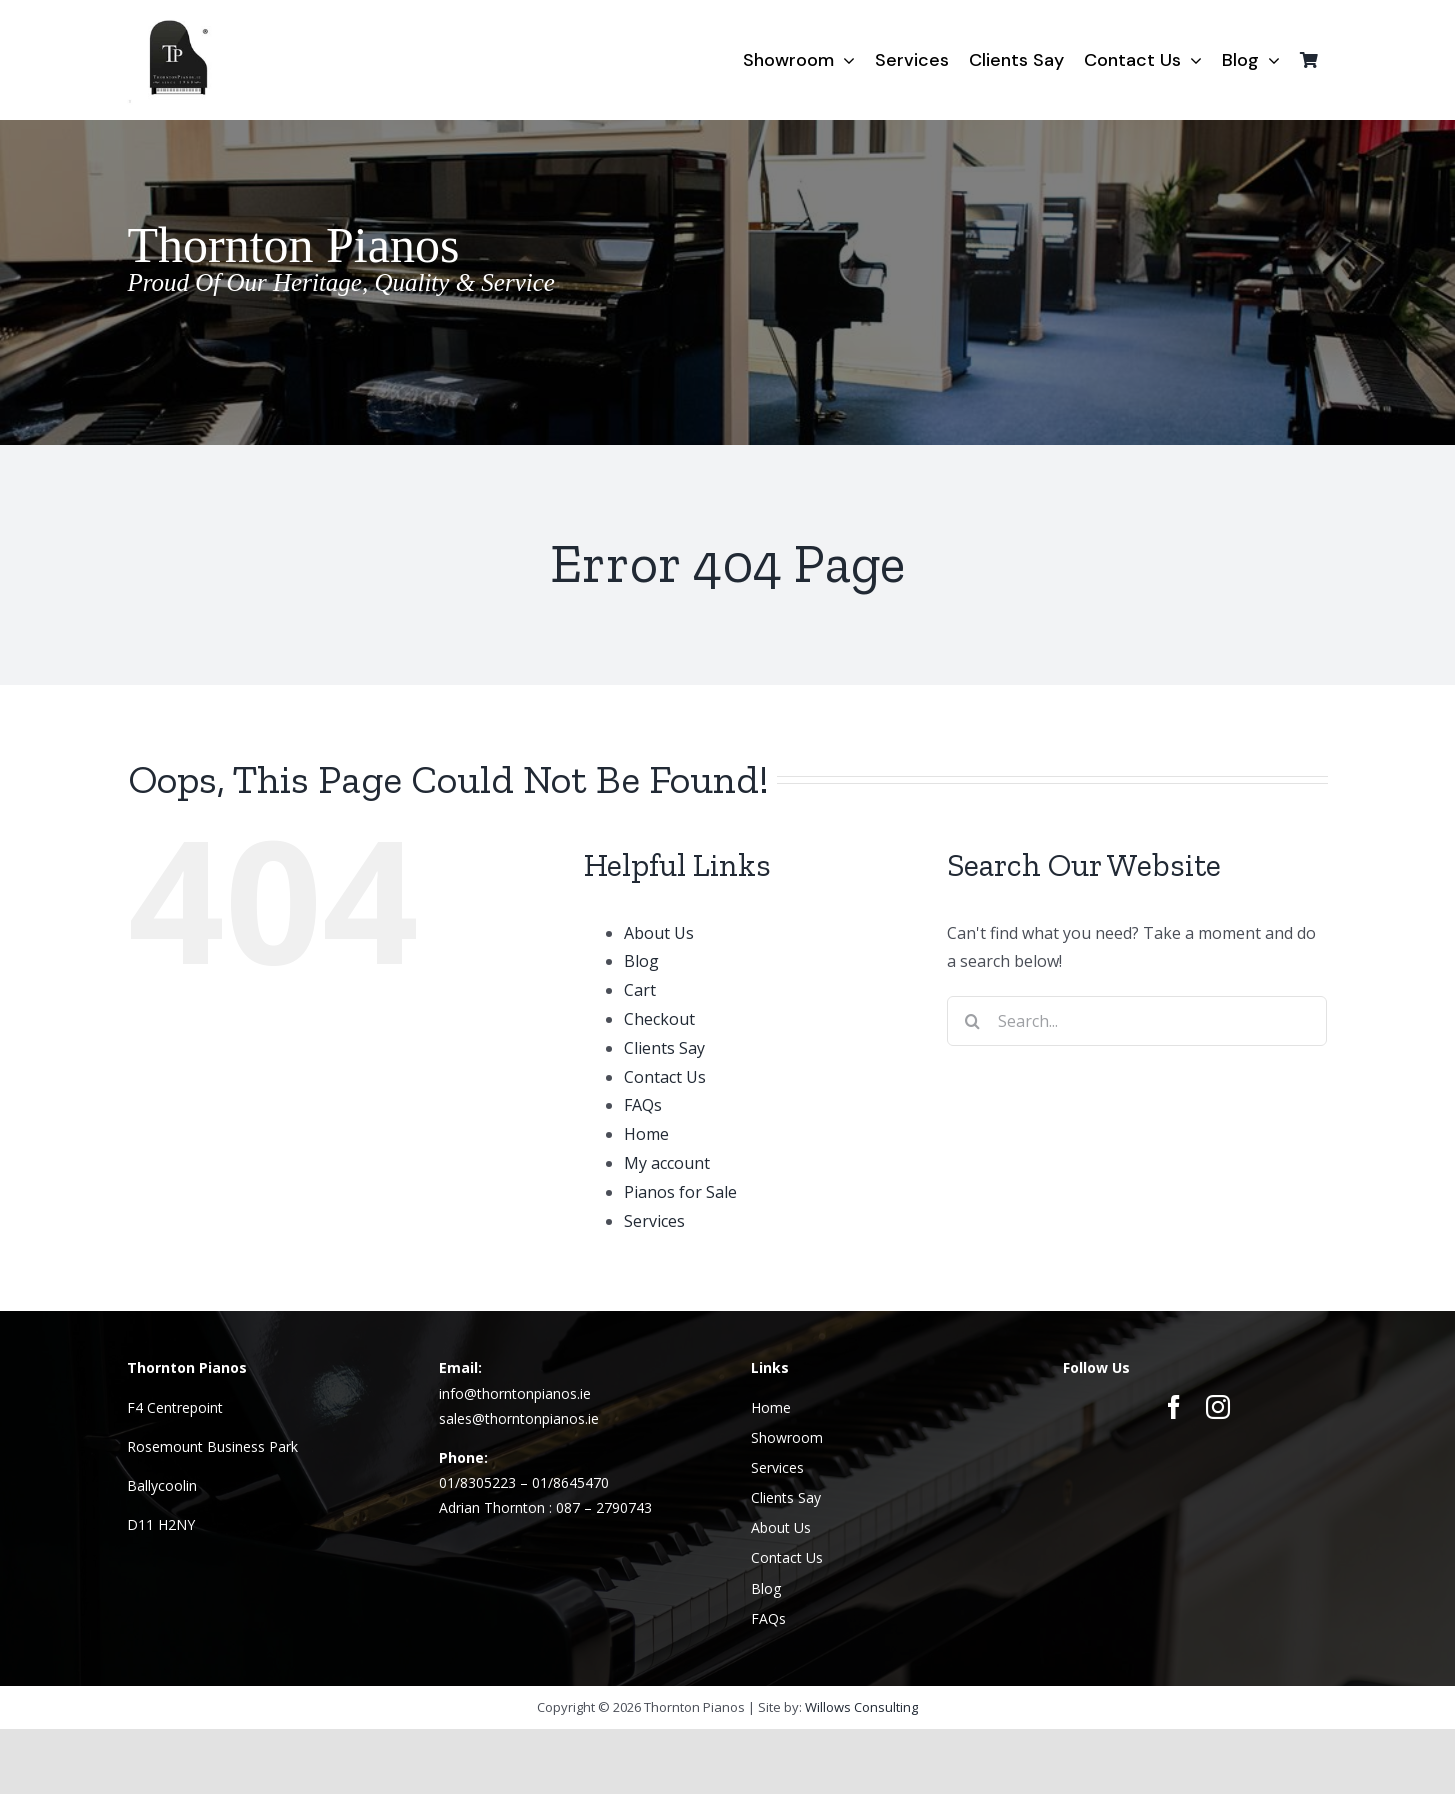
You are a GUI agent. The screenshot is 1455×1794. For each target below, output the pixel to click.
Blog (641, 961)
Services (654, 1221)
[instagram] (1218, 1407)
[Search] (972, 1021)
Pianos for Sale (680, 1192)
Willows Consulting (861, 1707)
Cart (640, 990)
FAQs (643, 1105)
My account (667, 1163)
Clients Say (664, 1048)
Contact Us (665, 1077)
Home (646, 1134)
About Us (659, 933)
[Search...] (1137, 1021)
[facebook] (1174, 1407)
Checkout (659, 1019)
